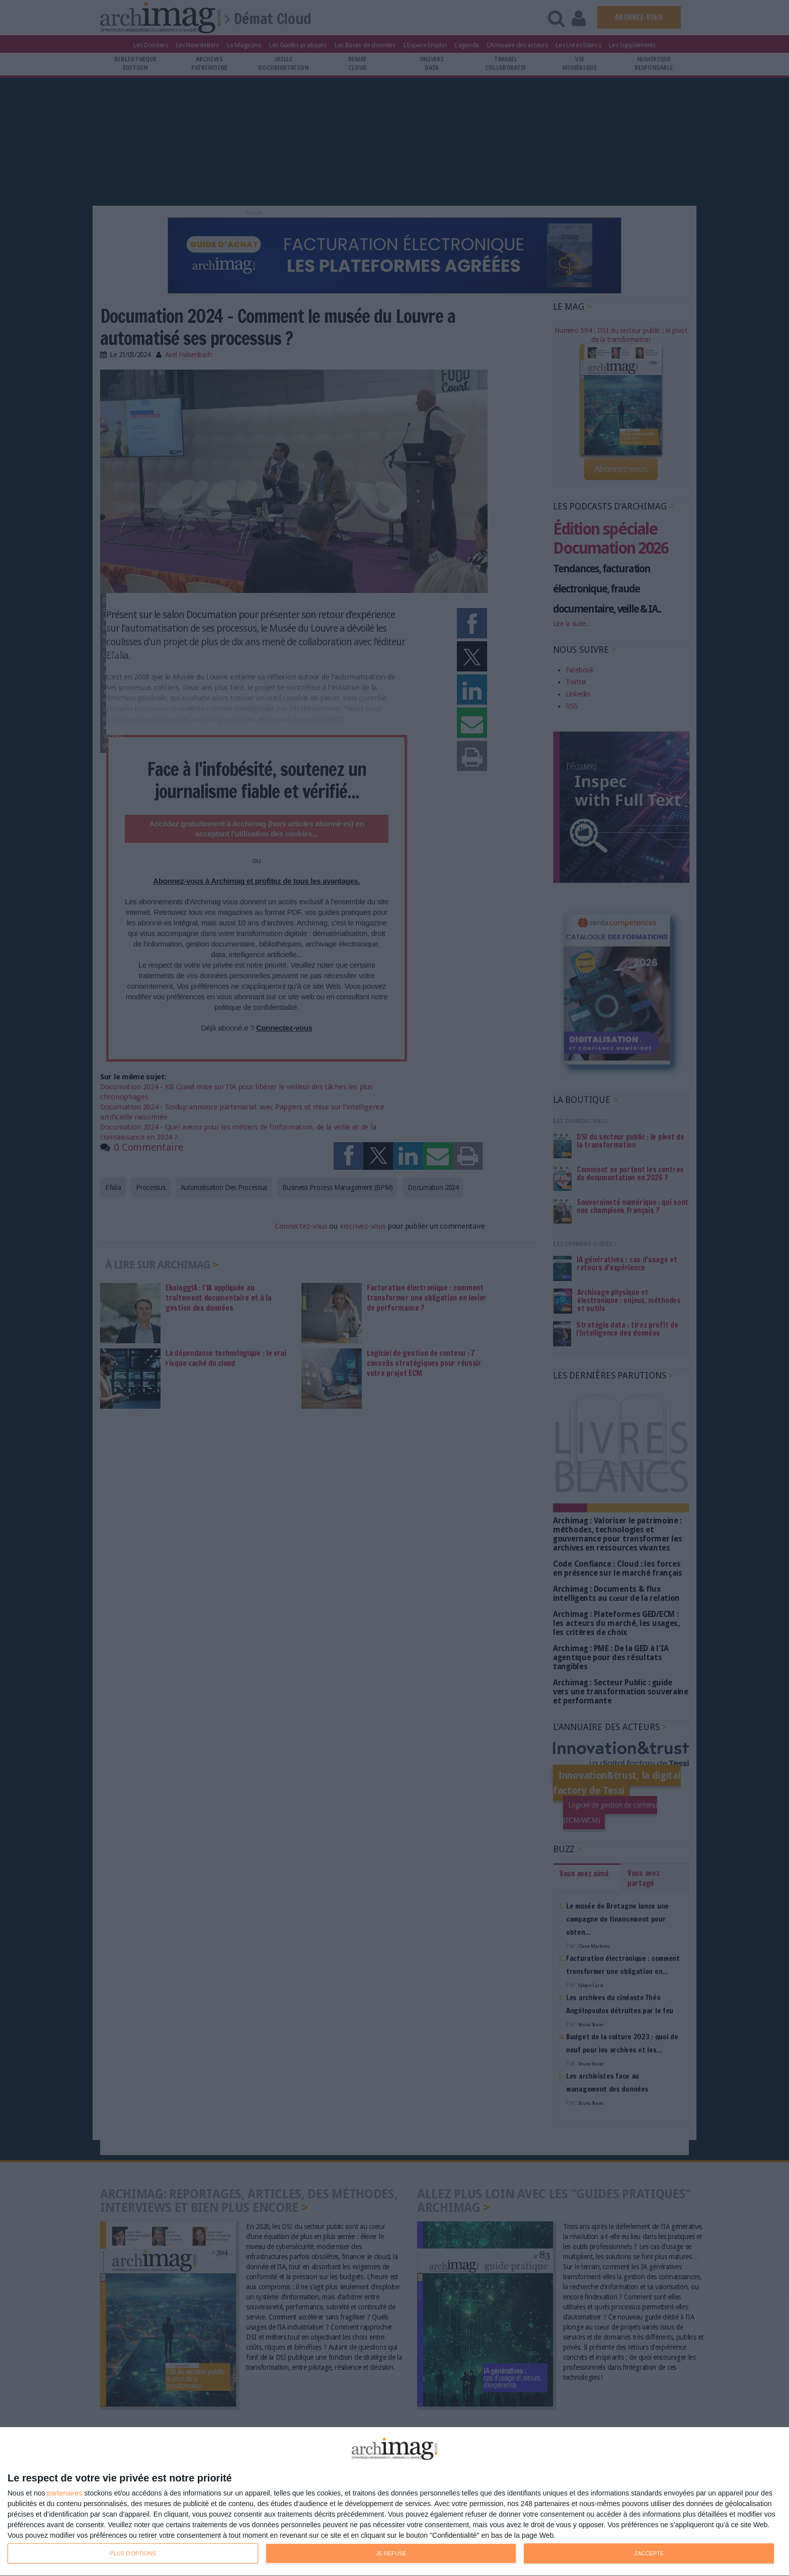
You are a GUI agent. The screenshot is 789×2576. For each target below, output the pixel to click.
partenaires (65, 2493)
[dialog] (394, 2502)
